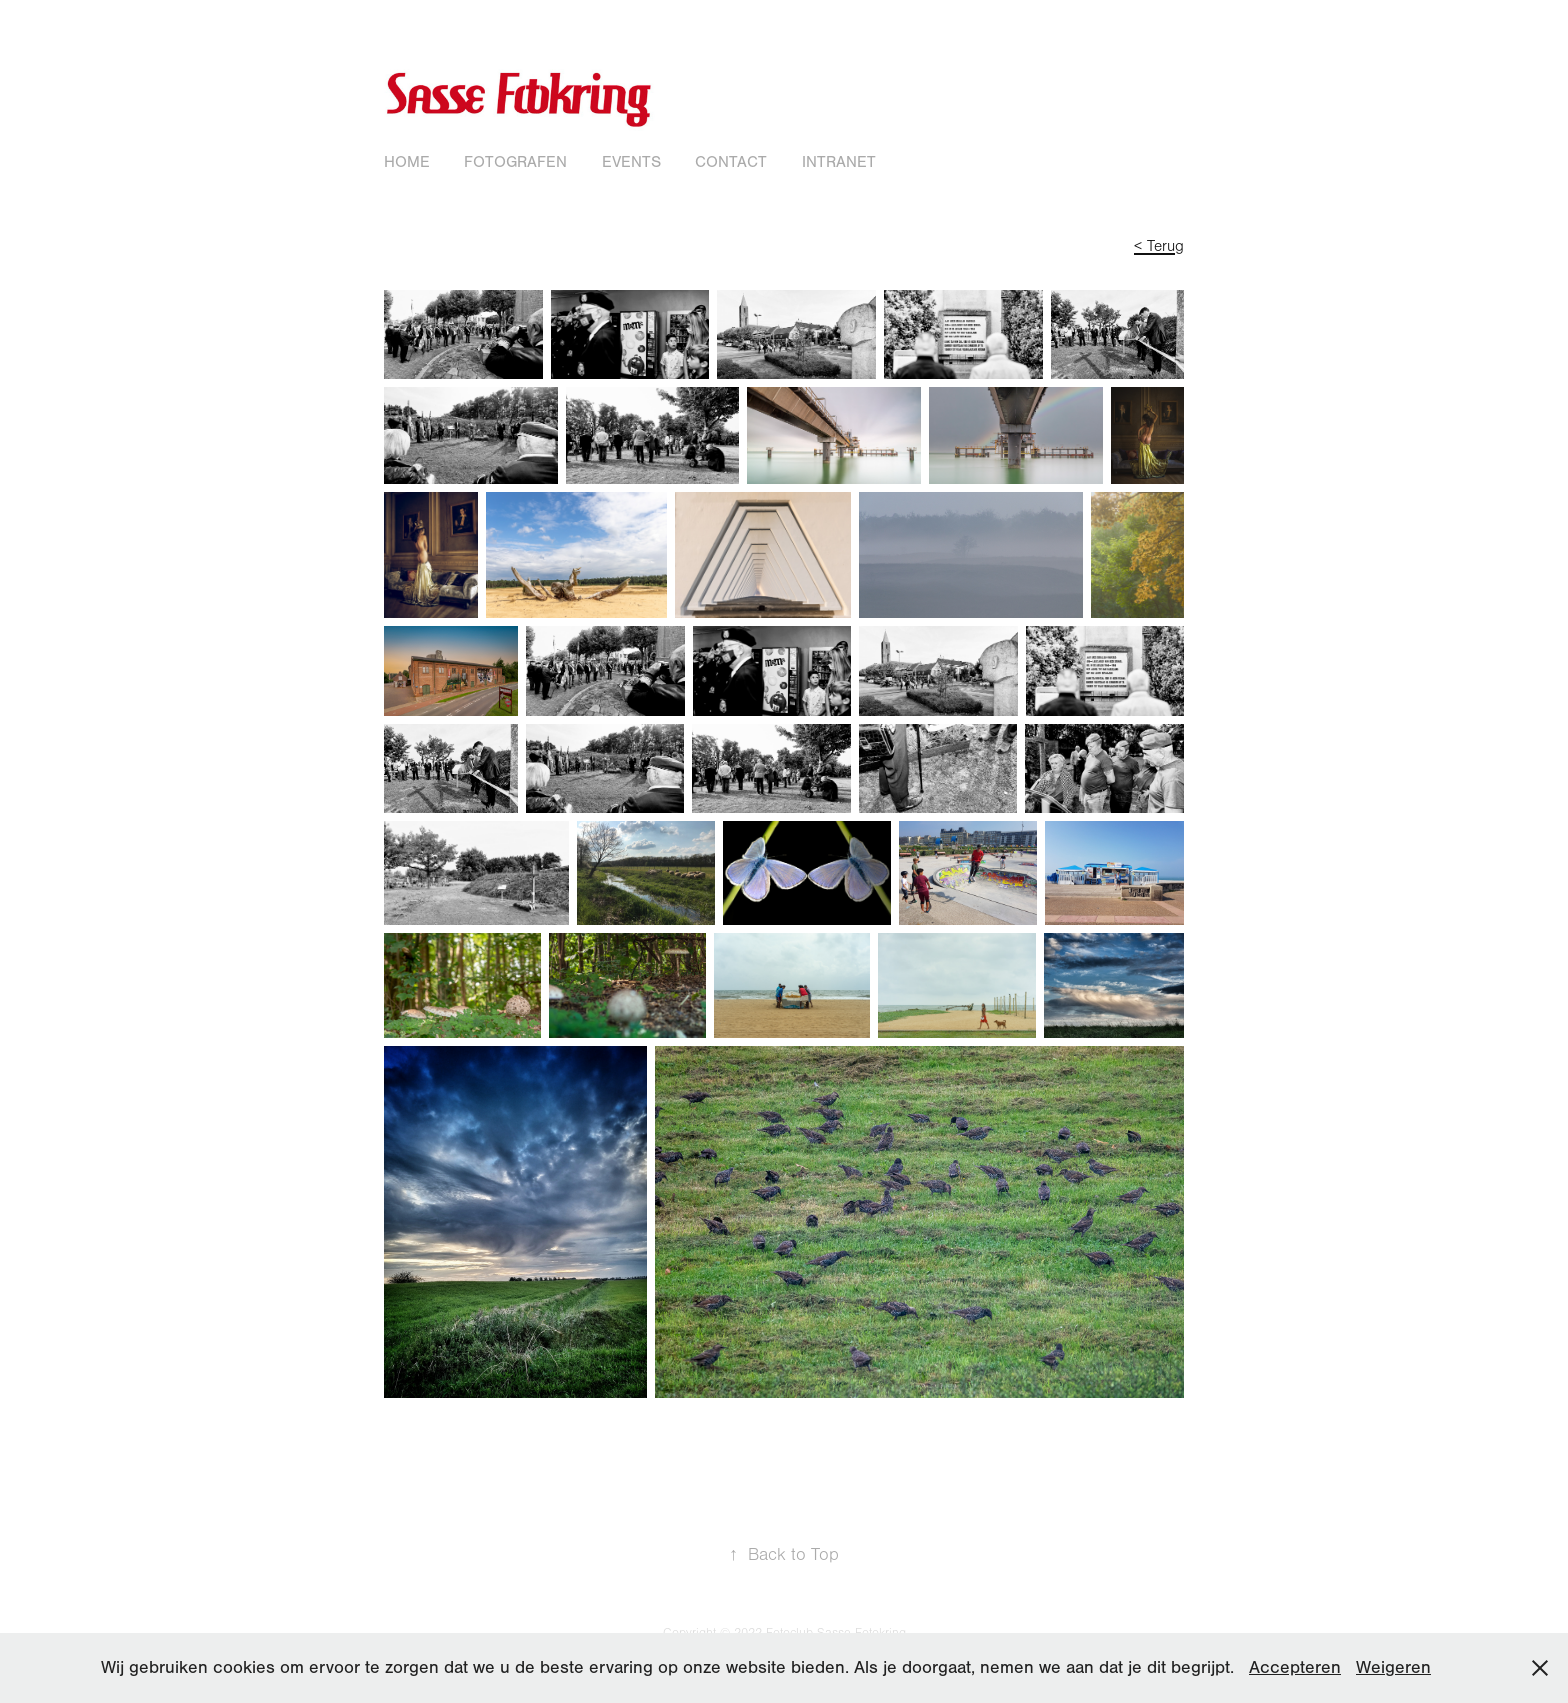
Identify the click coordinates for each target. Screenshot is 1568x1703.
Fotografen (515, 162)
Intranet (839, 162)
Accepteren (1295, 1667)
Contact (731, 162)
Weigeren (1393, 1667)
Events (631, 162)
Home (407, 162)
